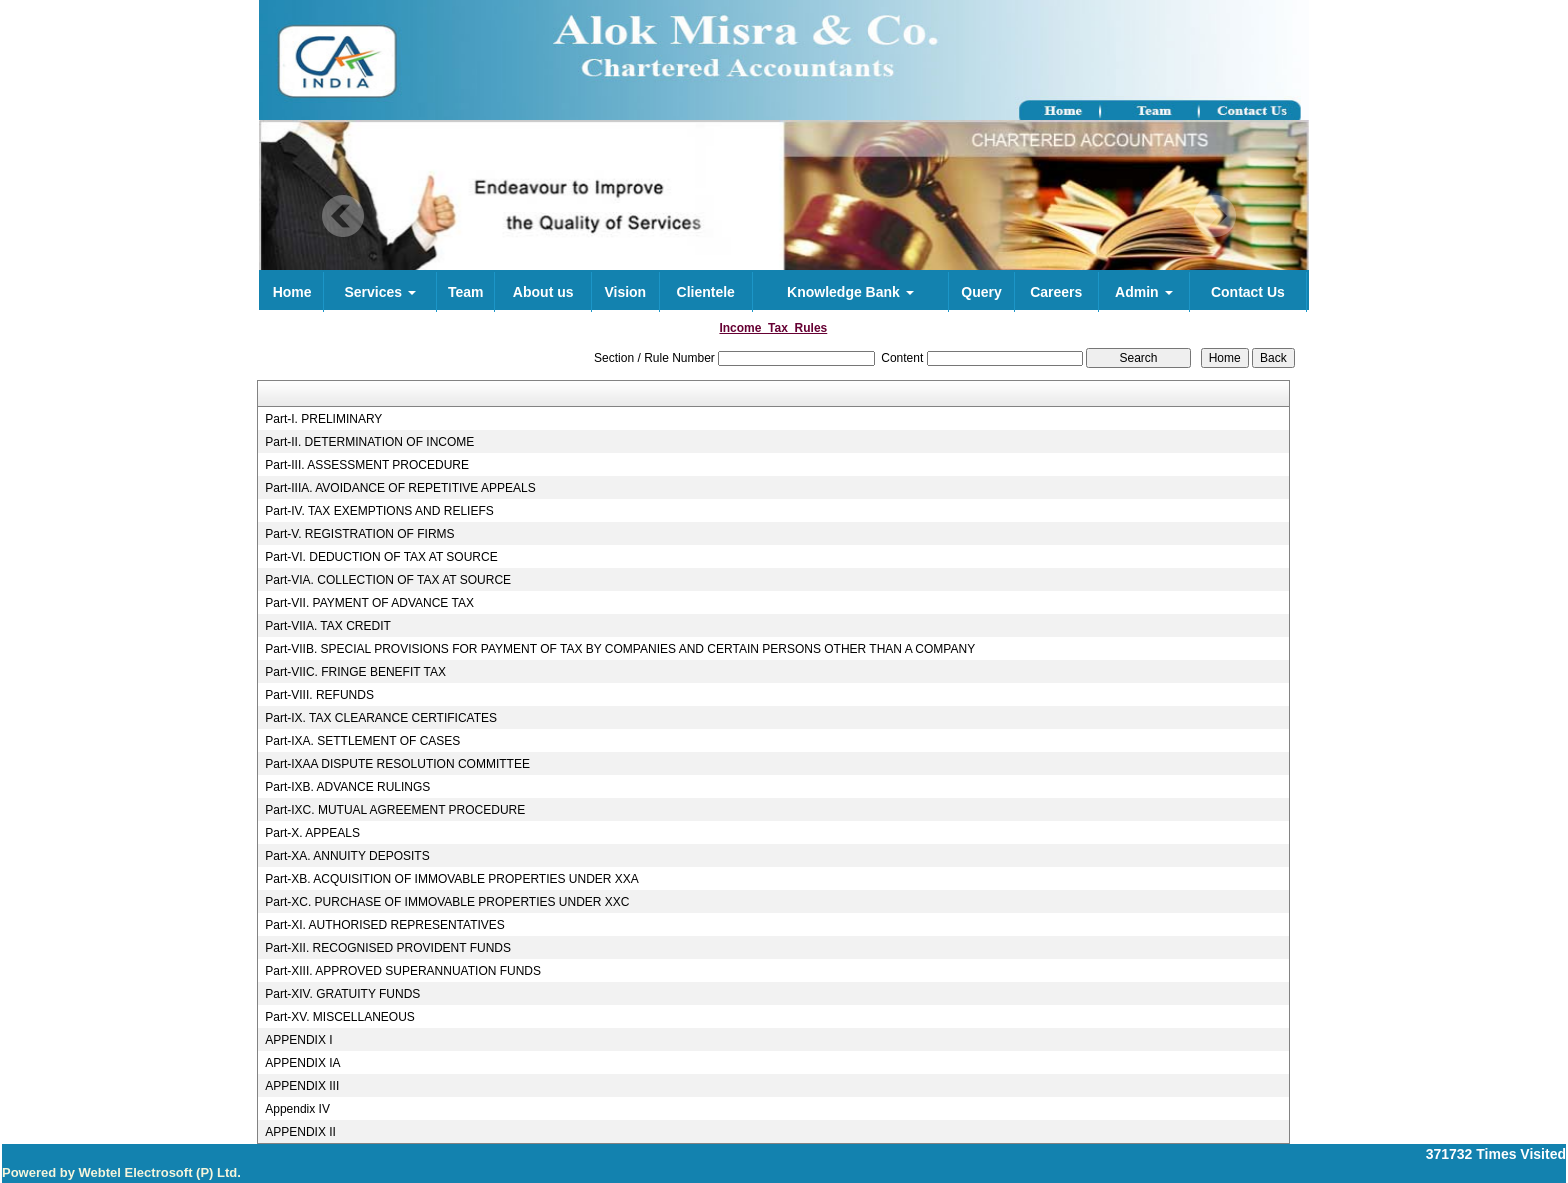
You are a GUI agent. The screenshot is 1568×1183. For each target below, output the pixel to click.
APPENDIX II (300, 1132)
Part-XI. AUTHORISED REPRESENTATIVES (385, 925)
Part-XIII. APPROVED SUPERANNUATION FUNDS (403, 971)
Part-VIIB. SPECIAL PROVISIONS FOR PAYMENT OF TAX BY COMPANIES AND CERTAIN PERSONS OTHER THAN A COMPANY (620, 649)
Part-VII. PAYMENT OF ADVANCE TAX (369, 603)
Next (1214, 216)
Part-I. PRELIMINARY (323, 419)
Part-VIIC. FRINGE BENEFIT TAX (355, 672)
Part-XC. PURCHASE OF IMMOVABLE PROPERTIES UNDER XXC (447, 902)
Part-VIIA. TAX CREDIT (328, 626)
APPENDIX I (298, 1040)
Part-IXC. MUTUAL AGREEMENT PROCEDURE (395, 810)
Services (380, 292)
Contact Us (1248, 292)
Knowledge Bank (850, 292)
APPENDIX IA (302, 1063)
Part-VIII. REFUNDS (319, 695)
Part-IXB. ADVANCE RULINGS (347, 787)
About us (543, 292)
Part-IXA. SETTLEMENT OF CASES (362, 741)
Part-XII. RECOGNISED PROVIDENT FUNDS (388, 948)
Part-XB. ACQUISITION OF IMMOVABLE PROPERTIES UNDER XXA (452, 879)
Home (292, 292)
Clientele (706, 292)
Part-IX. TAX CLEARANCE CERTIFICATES (381, 718)
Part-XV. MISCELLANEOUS (340, 1017)
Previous (343, 216)
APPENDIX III (302, 1086)
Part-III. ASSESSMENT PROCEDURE (367, 465)
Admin (1143, 292)
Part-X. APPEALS (312, 833)
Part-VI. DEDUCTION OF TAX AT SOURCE (381, 557)
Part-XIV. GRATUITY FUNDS (342, 994)
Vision (625, 292)
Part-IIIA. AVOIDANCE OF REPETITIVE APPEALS (400, 488)
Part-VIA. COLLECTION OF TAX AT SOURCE (388, 580)
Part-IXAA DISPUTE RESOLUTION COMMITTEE (397, 764)
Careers (1056, 292)
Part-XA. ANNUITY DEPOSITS (347, 856)
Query (981, 292)
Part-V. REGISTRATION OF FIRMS (359, 534)
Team (466, 292)
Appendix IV (297, 1109)
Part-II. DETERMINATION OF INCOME (369, 442)
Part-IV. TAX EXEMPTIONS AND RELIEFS (379, 511)
